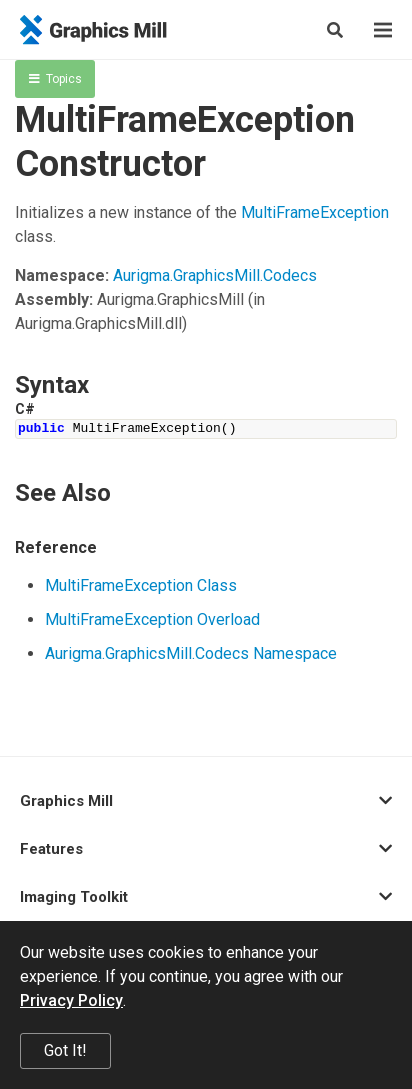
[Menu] (383, 30)
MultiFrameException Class (141, 585)
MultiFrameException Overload (152, 619)
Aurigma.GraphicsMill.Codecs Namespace (191, 653)
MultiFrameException (315, 212)
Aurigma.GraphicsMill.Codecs (215, 275)
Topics (55, 79)
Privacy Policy (71, 1000)
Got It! (65, 1050)
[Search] (335, 30)
